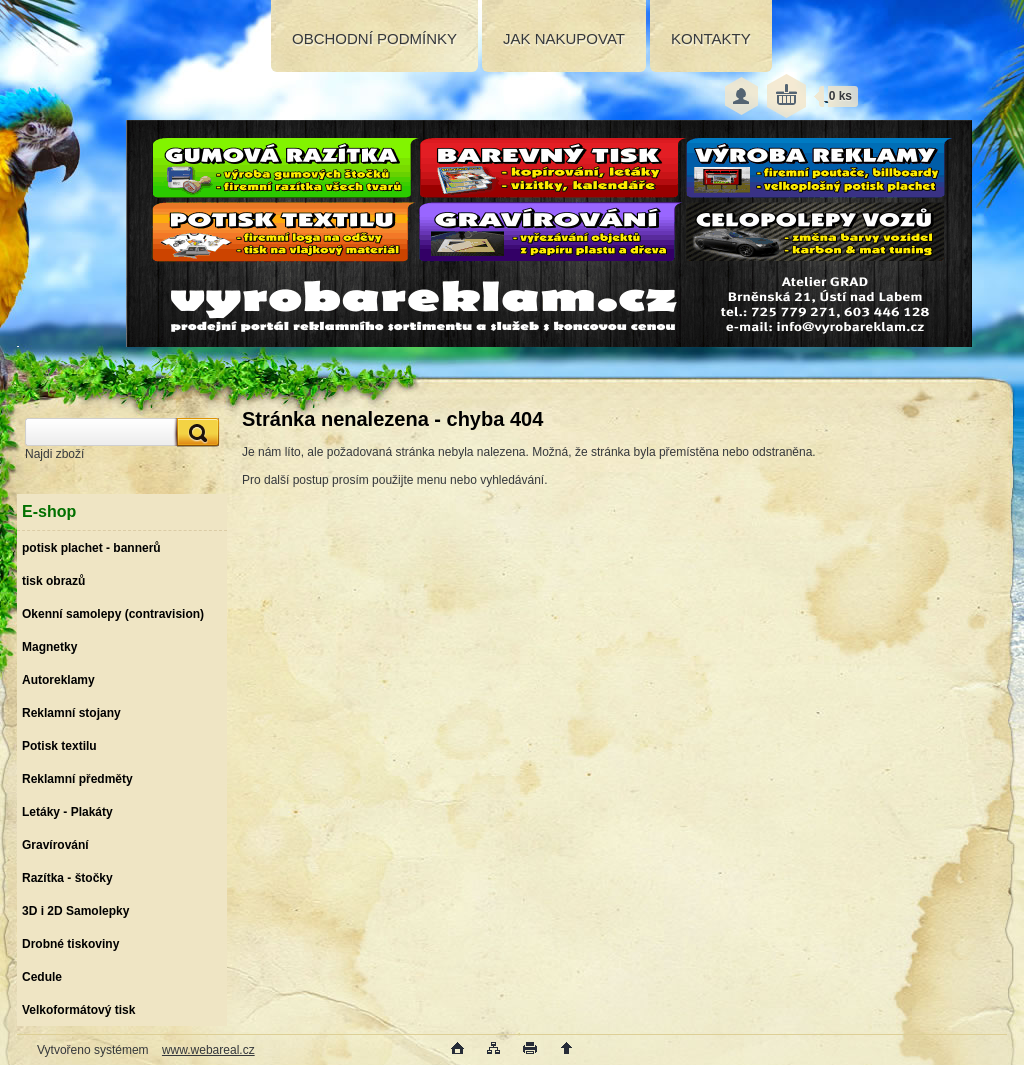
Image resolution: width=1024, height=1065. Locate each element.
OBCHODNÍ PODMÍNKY (374, 38)
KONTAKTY (711, 38)
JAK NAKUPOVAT (564, 38)
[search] (195, 432)
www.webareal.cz (208, 1050)
